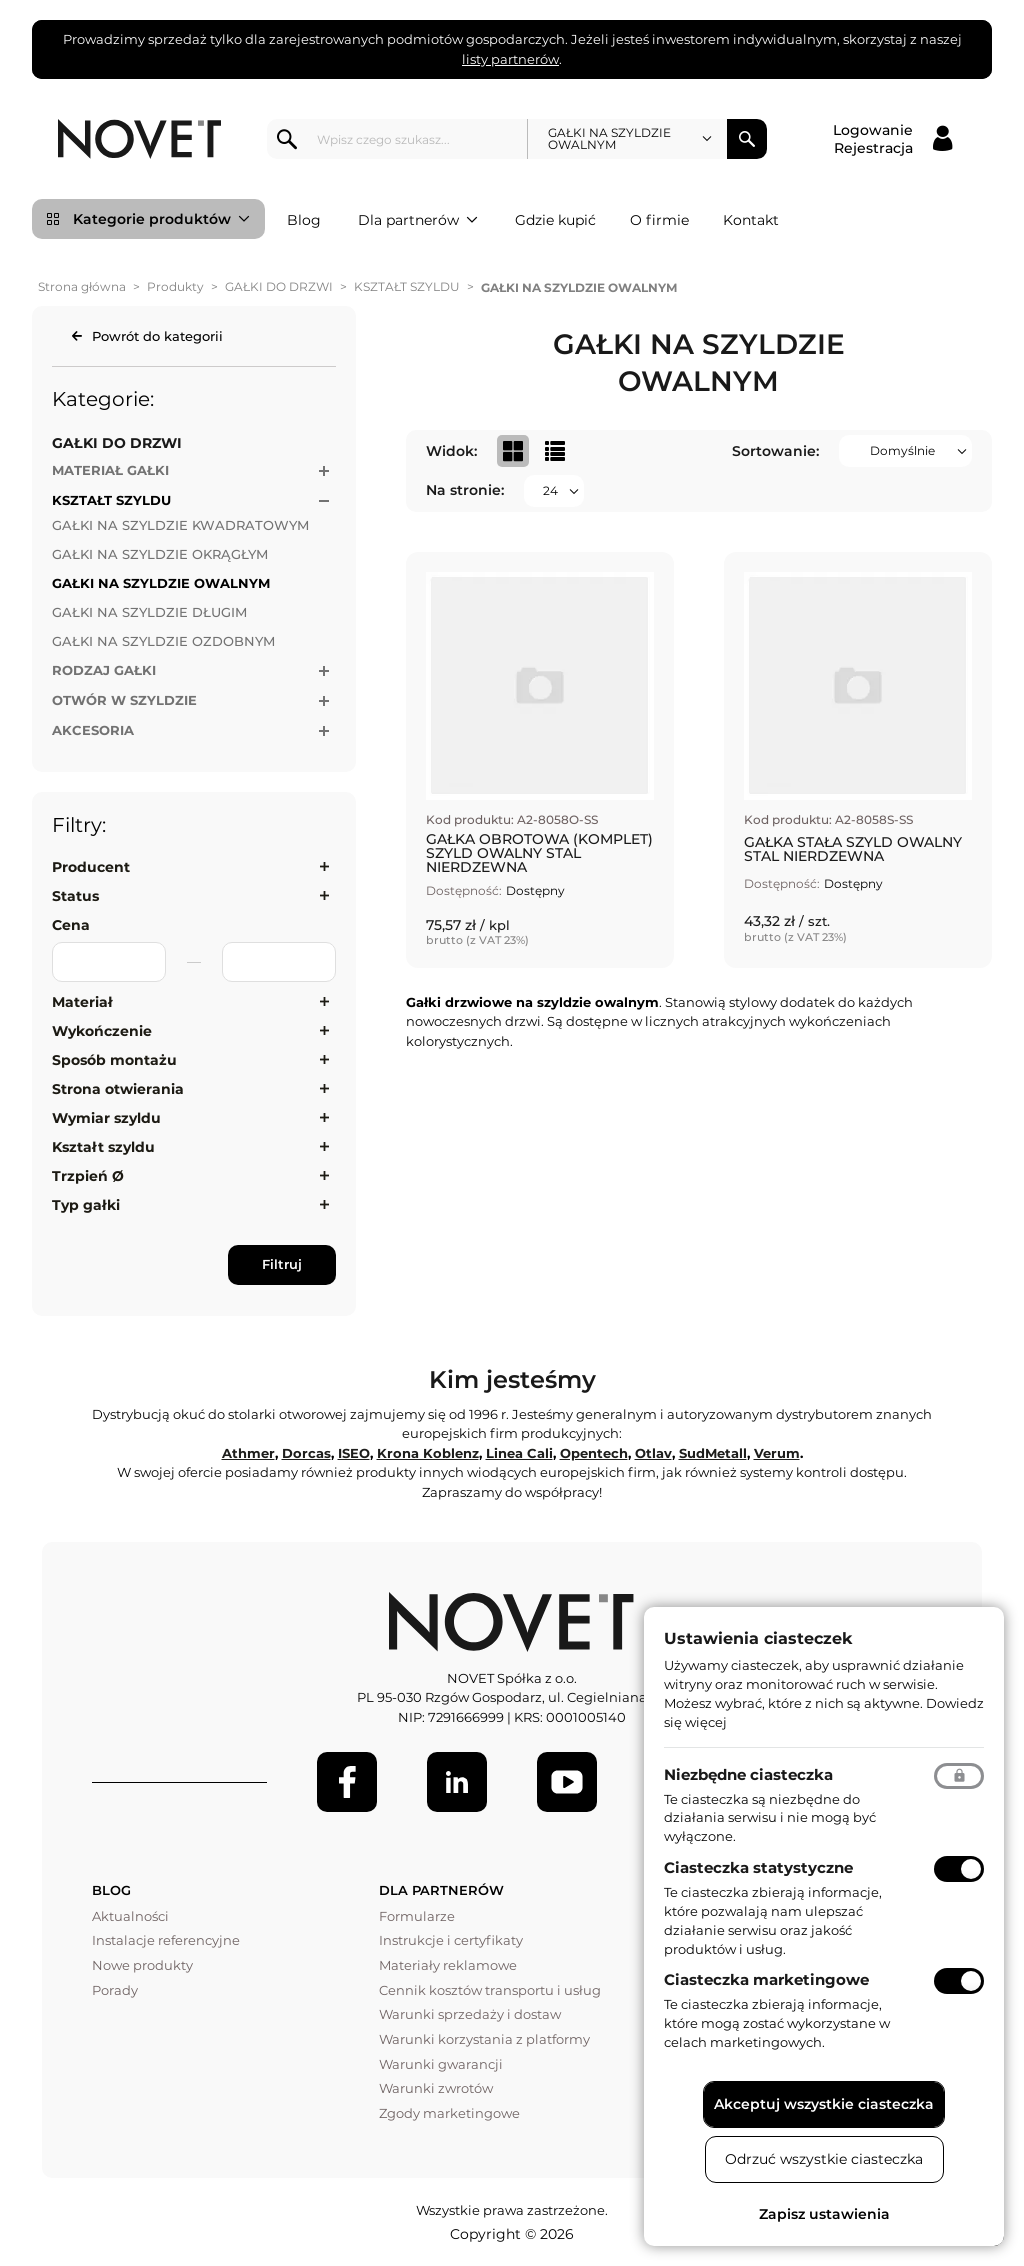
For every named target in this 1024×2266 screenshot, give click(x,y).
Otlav (653, 1453)
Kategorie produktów (161, 219)
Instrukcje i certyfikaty (451, 1940)
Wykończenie (102, 1031)
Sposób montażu (114, 1060)
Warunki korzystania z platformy (484, 2039)
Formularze (417, 1916)
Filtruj (282, 1264)
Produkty (175, 286)
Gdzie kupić (555, 220)
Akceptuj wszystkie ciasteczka (824, 2104)
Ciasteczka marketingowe (766, 1979)
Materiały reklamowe (448, 1965)
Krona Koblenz (428, 1453)
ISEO (354, 1453)
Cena (71, 925)
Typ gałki (86, 1205)
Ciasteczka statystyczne (758, 1867)
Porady (115, 1990)
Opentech (594, 1453)
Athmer (248, 1453)
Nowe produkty (142, 1965)
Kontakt (751, 220)
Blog (304, 220)
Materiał (82, 1002)
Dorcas (306, 1453)
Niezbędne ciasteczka (748, 1774)
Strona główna (82, 286)
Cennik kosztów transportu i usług (490, 1990)
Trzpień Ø (88, 1176)
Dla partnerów (418, 220)
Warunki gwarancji (441, 2064)
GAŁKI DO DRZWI (279, 286)
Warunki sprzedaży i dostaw (470, 2014)
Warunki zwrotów (436, 2088)
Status (75, 896)
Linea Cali (519, 1453)
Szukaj (747, 139)
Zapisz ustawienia (824, 2214)
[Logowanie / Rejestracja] (892, 139)
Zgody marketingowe (449, 2113)
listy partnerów (510, 59)
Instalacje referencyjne (166, 1940)
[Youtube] (567, 1782)
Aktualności (130, 1916)
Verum (777, 1453)
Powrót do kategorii (157, 336)
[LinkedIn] (457, 1782)
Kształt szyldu (103, 1147)
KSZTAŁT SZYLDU (407, 286)
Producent (91, 867)
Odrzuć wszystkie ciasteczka (824, 2159)
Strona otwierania (118, 1089)
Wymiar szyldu (106, 1118)
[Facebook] (347, 1782)
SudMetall (713, 1453)
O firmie (659, 220)
